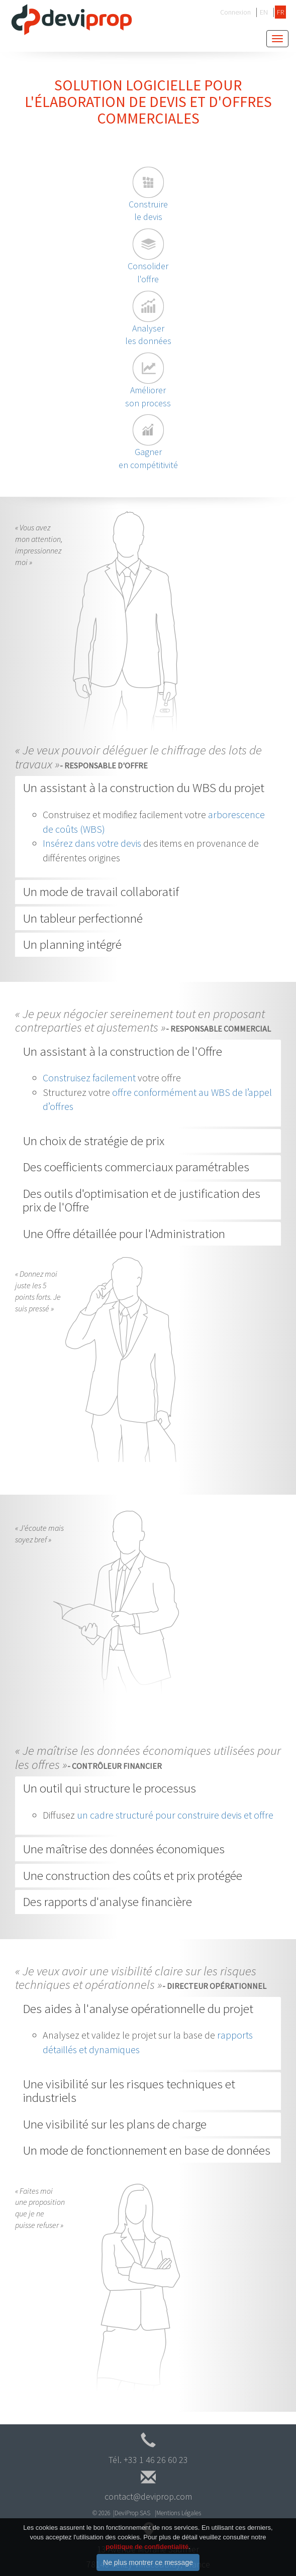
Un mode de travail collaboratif (101, 891)
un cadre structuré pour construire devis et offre (175, 1815)
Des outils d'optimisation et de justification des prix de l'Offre (141, 1200)
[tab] (148, 788)
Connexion (235, 12)
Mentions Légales (178, 2513)
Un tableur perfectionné (83, 918)
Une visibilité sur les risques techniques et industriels (129, 2091)
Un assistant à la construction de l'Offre (122, 1051)
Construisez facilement (89, 1077)
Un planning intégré (72, 944)
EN (264, 12)
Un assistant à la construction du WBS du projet (143, 787)
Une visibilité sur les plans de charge (115, 2124)
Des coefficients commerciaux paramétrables (136, 1167)
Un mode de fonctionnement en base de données (146, 2150)
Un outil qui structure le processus (109, 1788)
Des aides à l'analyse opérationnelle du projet (138, 2008)
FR (280, 12)
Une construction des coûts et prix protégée (132, 1875)
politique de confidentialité (147, 2555)
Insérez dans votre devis (92, 843)
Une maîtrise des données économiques (124, 1849)
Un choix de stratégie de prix (93, 1141)
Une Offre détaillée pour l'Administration (124, 1233)
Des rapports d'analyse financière (107, 1901)
